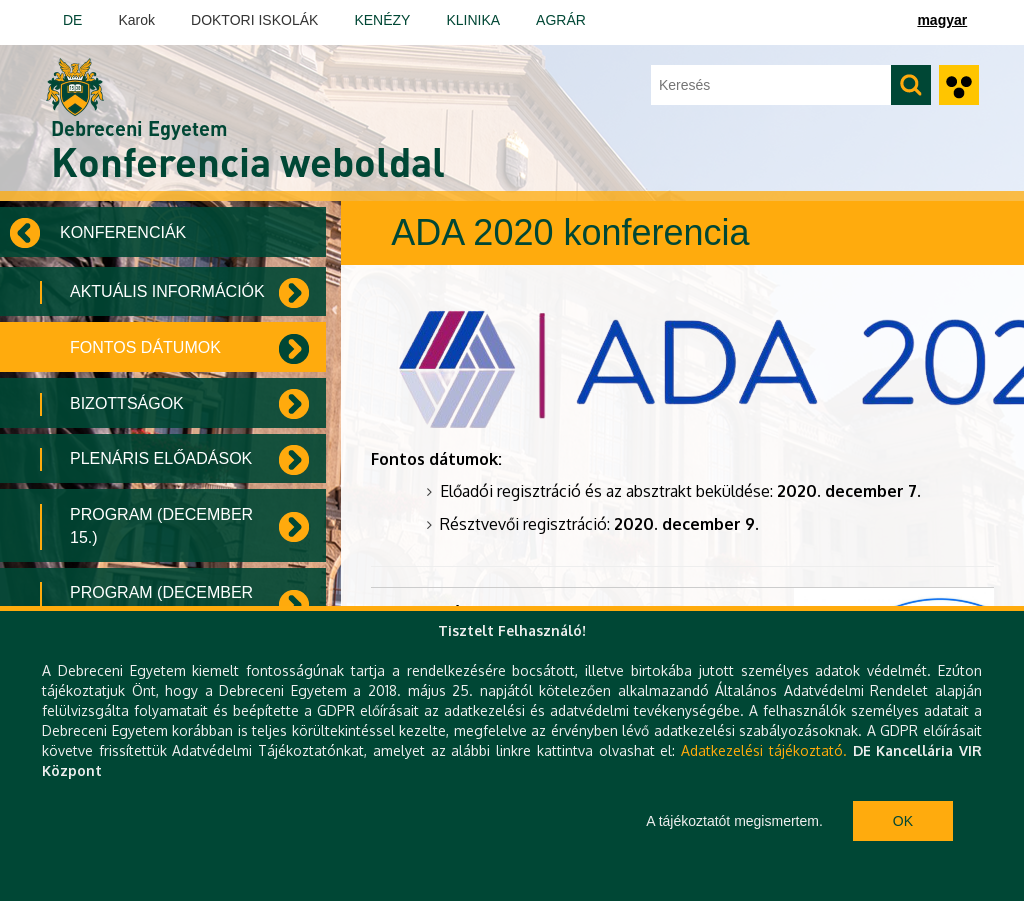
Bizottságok (127, 403)
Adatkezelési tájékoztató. (764, 750)
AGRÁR (561, 20)
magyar (942, 20)
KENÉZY (382, 20)
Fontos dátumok (145, 347)
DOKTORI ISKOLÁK (254, 20)
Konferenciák (123, 232)
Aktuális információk (167, 291)
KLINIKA (473, 20)
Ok (903, 821)
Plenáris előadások (161, 458)
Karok (136, 20)
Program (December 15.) (161, 526)
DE (72, 20)
